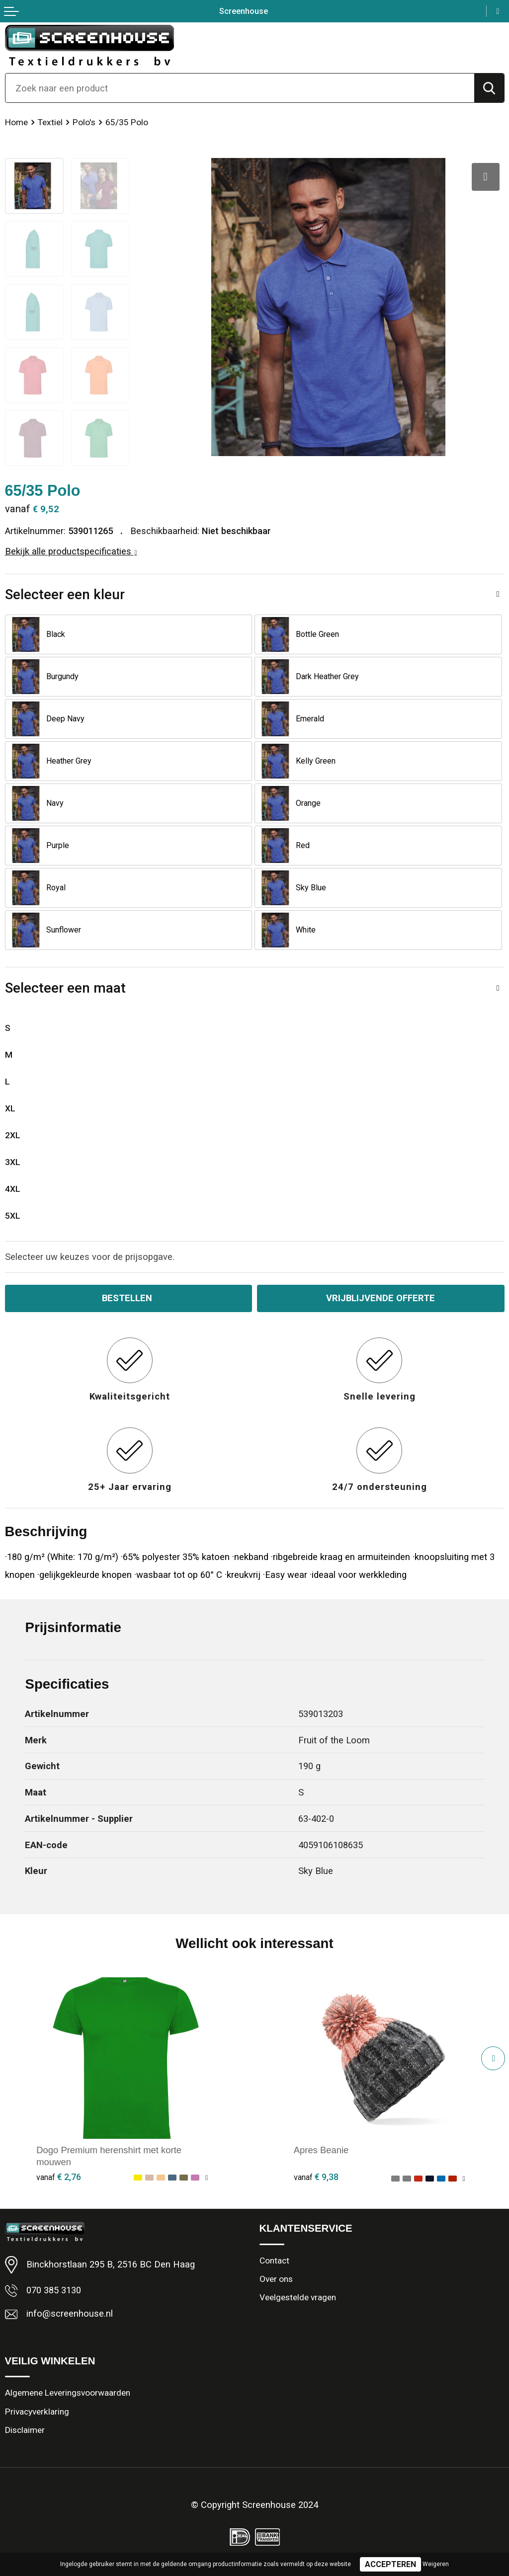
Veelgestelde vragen (297, 2297)
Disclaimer (25, 2430)
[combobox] (239, 88)
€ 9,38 (316, 2177)
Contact (274, 2260)
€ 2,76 (58, 2177)
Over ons (276, 2279)
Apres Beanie (321, 2150)
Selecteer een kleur (65, 594)
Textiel (50, 122)
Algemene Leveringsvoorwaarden (67, 2393)
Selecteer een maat (65, 988)
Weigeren (436, 2564)
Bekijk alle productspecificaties (71, 551)
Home (16, 122)
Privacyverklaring (37, 2412)
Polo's (84, 122)
